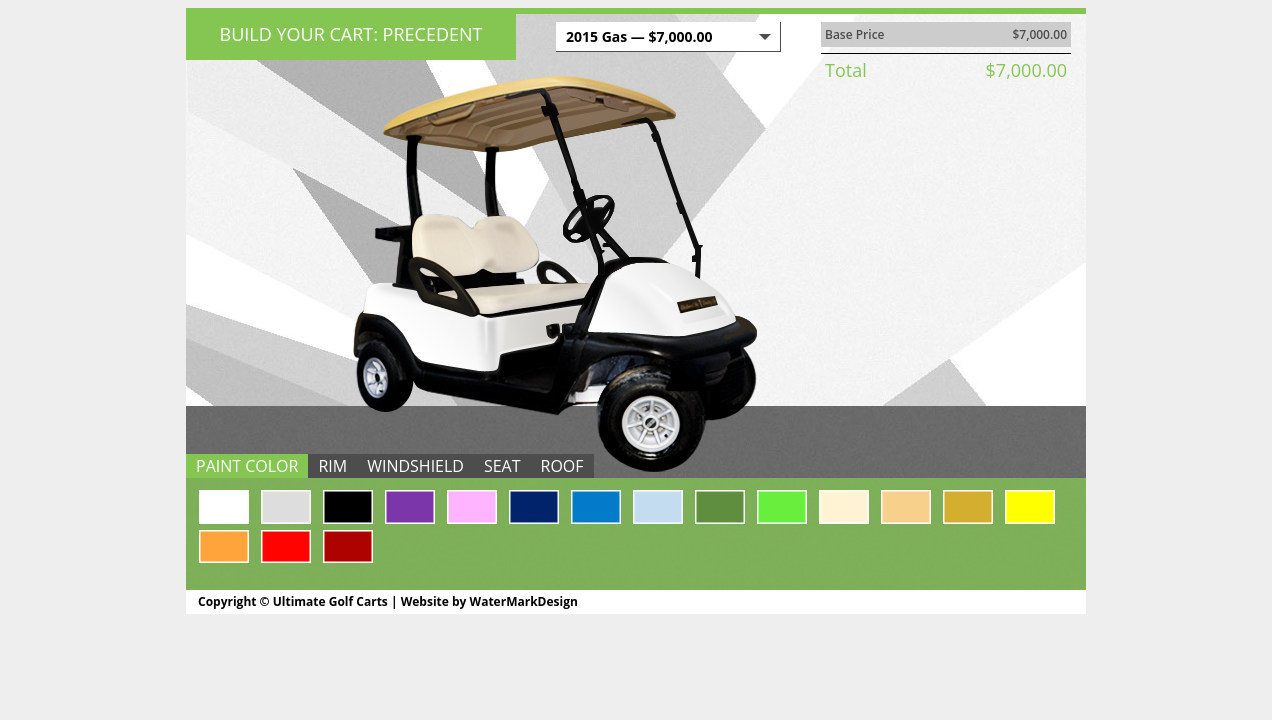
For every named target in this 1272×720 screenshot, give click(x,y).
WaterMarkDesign (524, 601)
